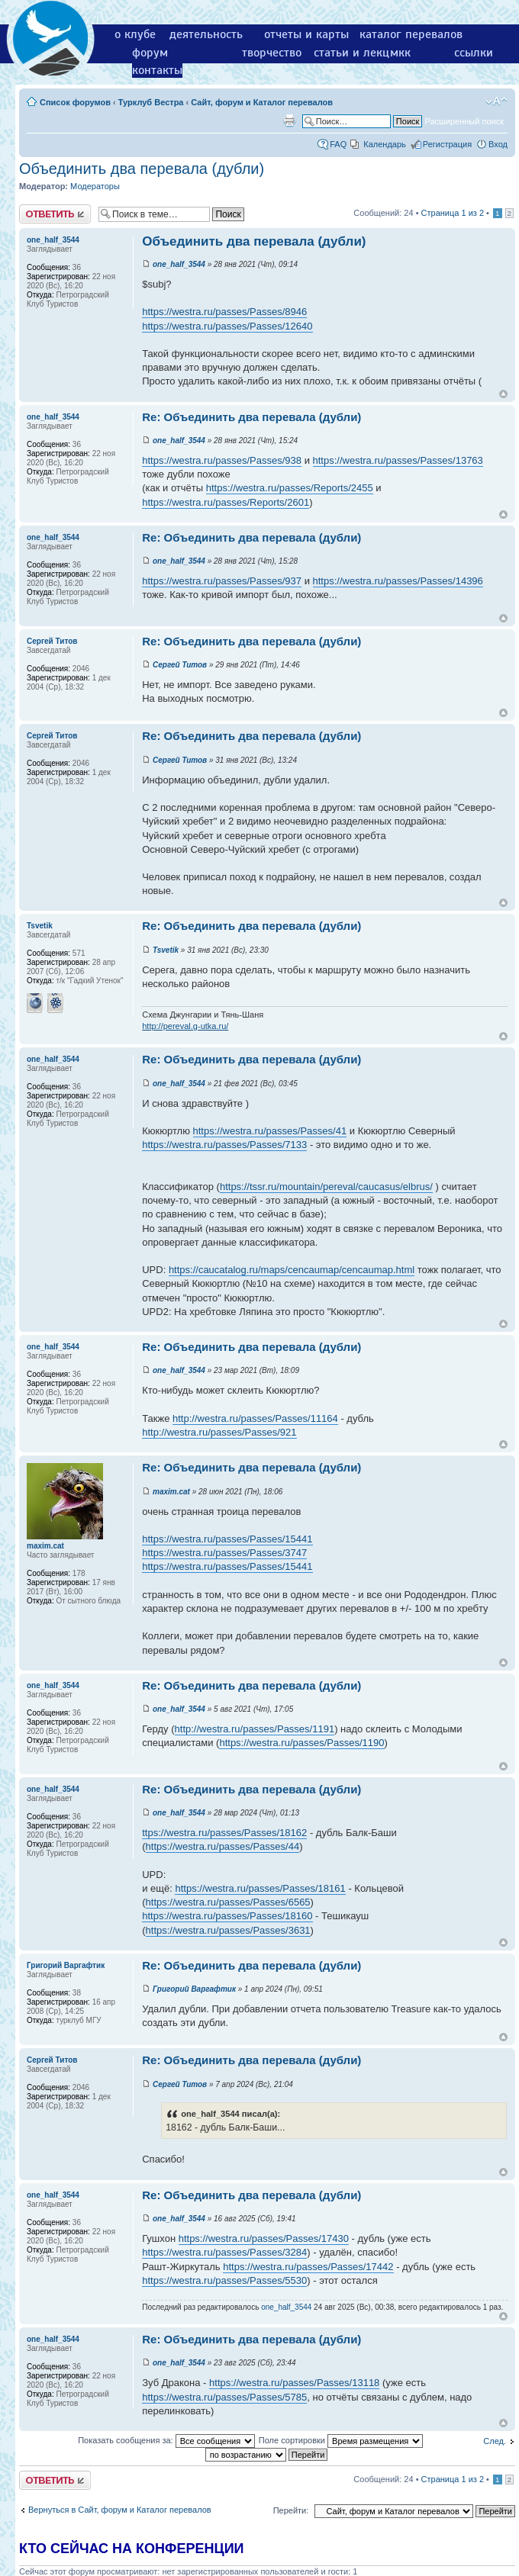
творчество (271, 52)
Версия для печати (289, 120)
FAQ (338, 144)
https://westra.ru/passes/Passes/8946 (224, 311)
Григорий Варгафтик (194, 1989)
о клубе (135, 34)
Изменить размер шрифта (496, 101)
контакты (157, 70)
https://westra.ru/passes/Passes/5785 (224, 2397)
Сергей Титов (180, 665)
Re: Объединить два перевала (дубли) (251, 416)
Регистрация (447, 144)
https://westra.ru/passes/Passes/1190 (301, 1742)
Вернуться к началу (503, 394)
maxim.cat (171, 1491)
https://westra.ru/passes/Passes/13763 (398, 460)
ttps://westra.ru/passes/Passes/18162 (224, 1832)
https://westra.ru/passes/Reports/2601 (225, 502)
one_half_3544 (179, 264)
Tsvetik (166, 950)
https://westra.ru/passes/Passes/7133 (224, 1144)
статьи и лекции (358, 52)
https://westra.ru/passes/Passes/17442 (308, 2266)
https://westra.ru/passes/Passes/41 (270, 1131)
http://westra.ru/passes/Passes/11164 (255, 1418)
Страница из (452, 212)
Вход (498, 144)
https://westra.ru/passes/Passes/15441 (227, 1539)
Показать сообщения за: (166, 2440)
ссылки (473, 52)
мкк (400, 52)
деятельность (206, 34)
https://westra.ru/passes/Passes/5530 (224, 2280)
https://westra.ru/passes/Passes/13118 (294, 2382)
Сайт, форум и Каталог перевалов (262, 102)
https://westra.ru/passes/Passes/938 (221, 460)
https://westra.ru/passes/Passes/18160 (227, 1916)
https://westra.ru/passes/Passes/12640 (227, 326)
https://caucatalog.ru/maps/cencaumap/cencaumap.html (291, 1269)
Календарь (384, 144)
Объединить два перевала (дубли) (141, 168)
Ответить (55, 214)
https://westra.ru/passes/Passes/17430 (264, 2238)
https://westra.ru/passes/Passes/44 (223, 1846)
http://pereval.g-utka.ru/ (185, 1026)
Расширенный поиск (464, 121)
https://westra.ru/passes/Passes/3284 (224, 2252)
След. (494, 2441)
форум (150, 52)
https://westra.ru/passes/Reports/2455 (289, 488)
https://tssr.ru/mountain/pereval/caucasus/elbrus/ (326, 1186)
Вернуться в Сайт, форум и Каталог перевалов (119, 2509)
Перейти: (291, 2510)
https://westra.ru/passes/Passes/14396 (398, 581)
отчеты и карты (306, 34)
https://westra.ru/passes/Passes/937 (221, 581)
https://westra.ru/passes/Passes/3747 (224, 1552)
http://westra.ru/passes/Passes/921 (219, 1432)
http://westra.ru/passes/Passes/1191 (255, 1729)
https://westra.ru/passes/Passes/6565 (228, 1902)
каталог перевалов (411, 34)
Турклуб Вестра (151, 102)
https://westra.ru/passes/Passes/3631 (228, 1930)
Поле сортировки (341, 2440)
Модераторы (95, 186)
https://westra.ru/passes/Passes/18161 (260, 1888)
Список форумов (75, 102)
